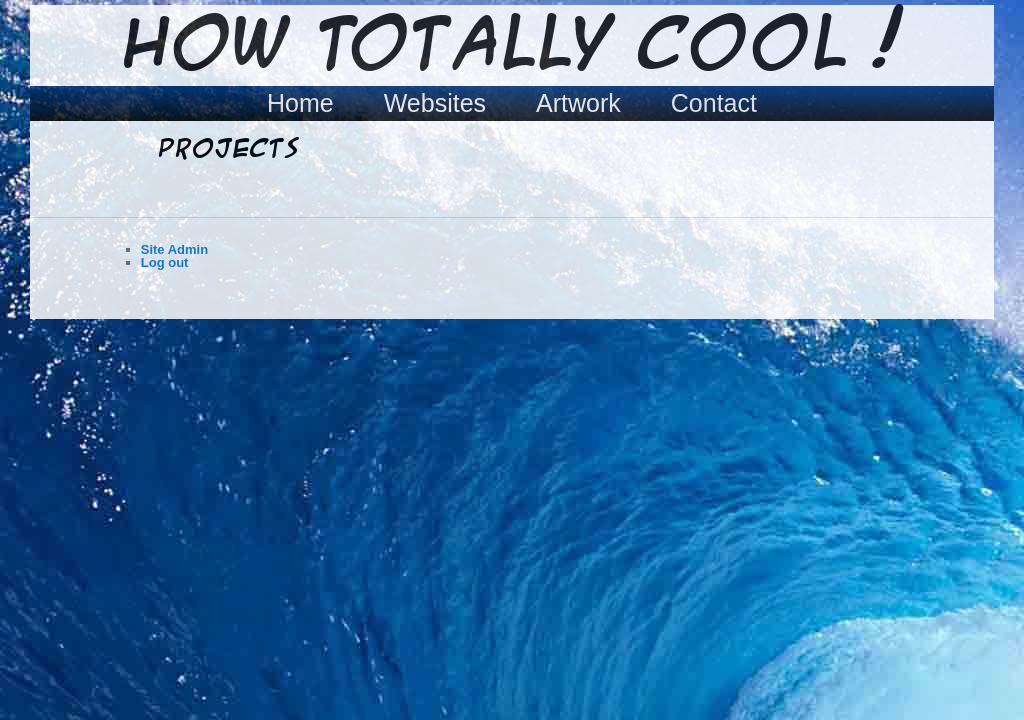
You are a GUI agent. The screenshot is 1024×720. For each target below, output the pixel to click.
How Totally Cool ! (512, 47)
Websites (435, 103)
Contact (714, 103)
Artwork (578, 103)
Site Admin (174, 249)
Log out (165, 262)
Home (300, 103)
